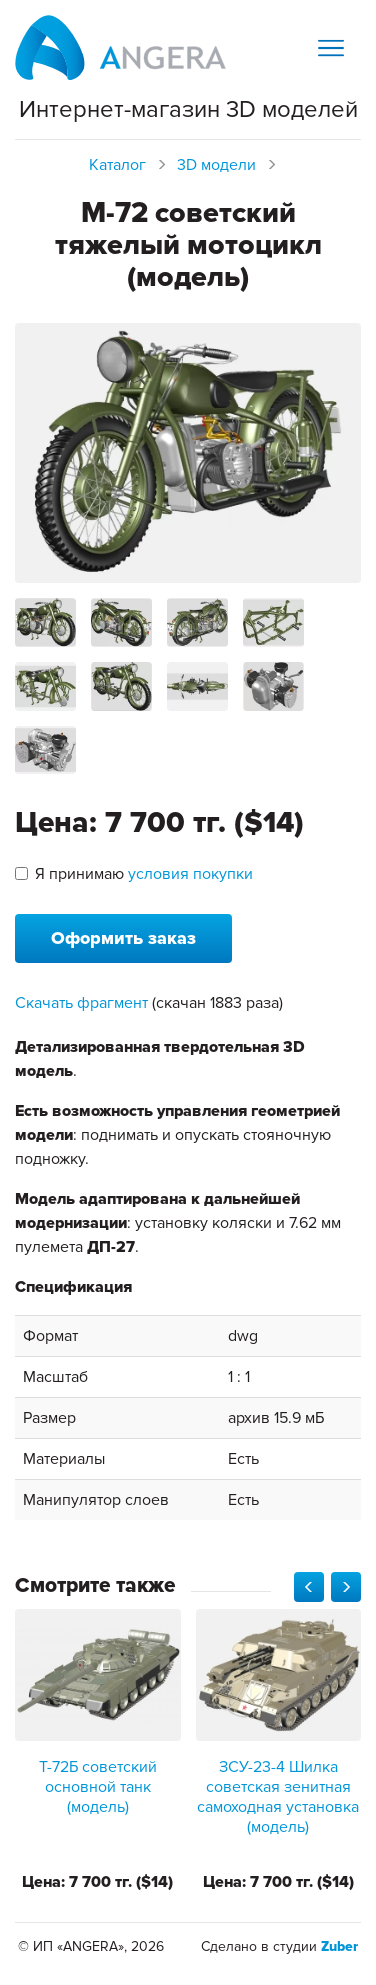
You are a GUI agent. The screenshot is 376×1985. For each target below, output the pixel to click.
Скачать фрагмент (81, 1003)
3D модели (216, 165)
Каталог (117, 165)
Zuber (339, 1946)
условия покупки (190, 874)
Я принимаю (134, 874)
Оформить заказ (123, 938)
